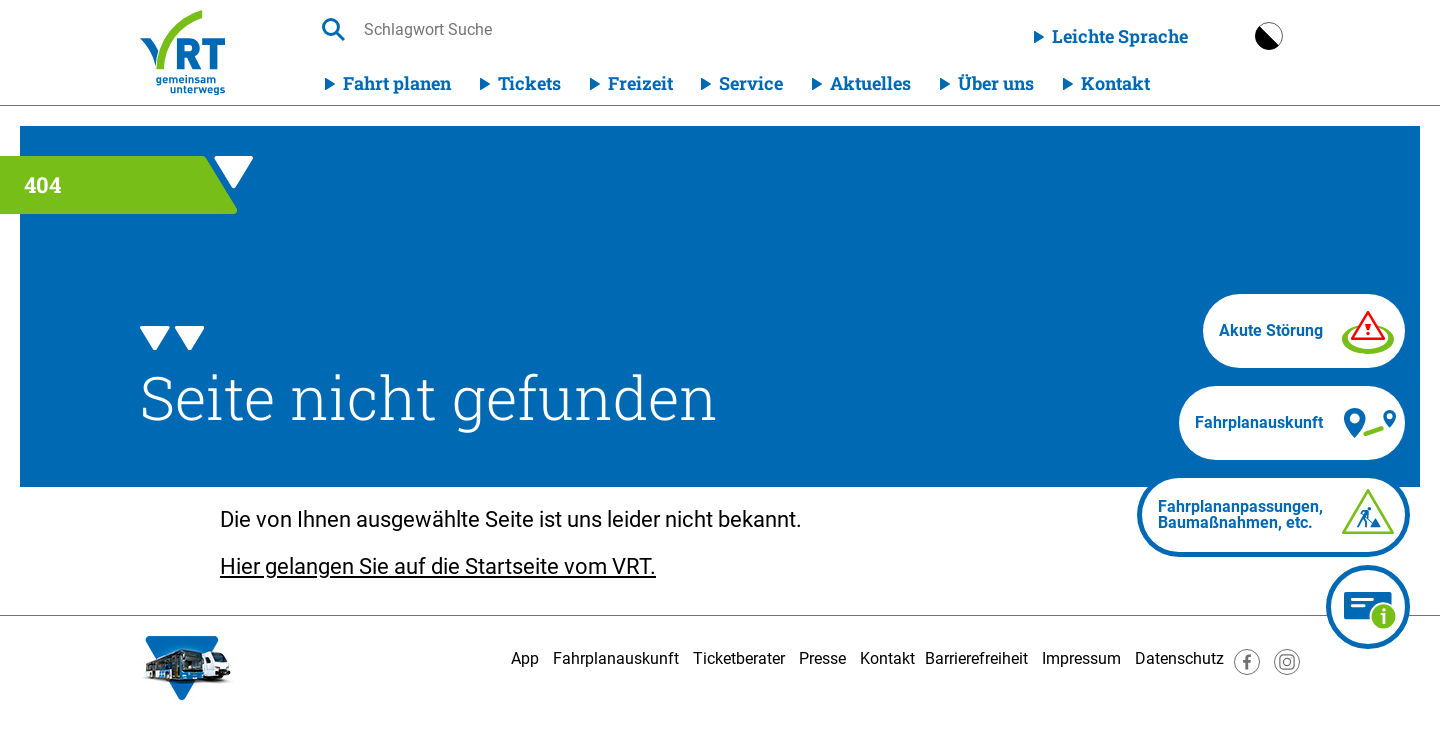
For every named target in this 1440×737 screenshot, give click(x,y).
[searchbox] (553, 29)
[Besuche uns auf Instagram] (1287, 669)
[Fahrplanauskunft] (1292, 423)
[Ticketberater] (1368, 607)
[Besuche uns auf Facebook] (1247, 669)
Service (751, 83)
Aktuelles (870, 83)
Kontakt (1115, 83)
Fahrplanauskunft (616, 658)
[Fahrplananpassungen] (1273, 515)
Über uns (996, 83)
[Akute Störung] (1304, 331)
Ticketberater (739, 658)
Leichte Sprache (1120, 36)
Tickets (529, 83)
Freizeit (640, 83)
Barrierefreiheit (976, 658)
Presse (822, 658)
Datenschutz (1179, 658)
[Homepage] (182, 52)
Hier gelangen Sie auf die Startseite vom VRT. (438, 566)
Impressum (1081, 658)
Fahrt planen (397, 83)
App (525, 658)
